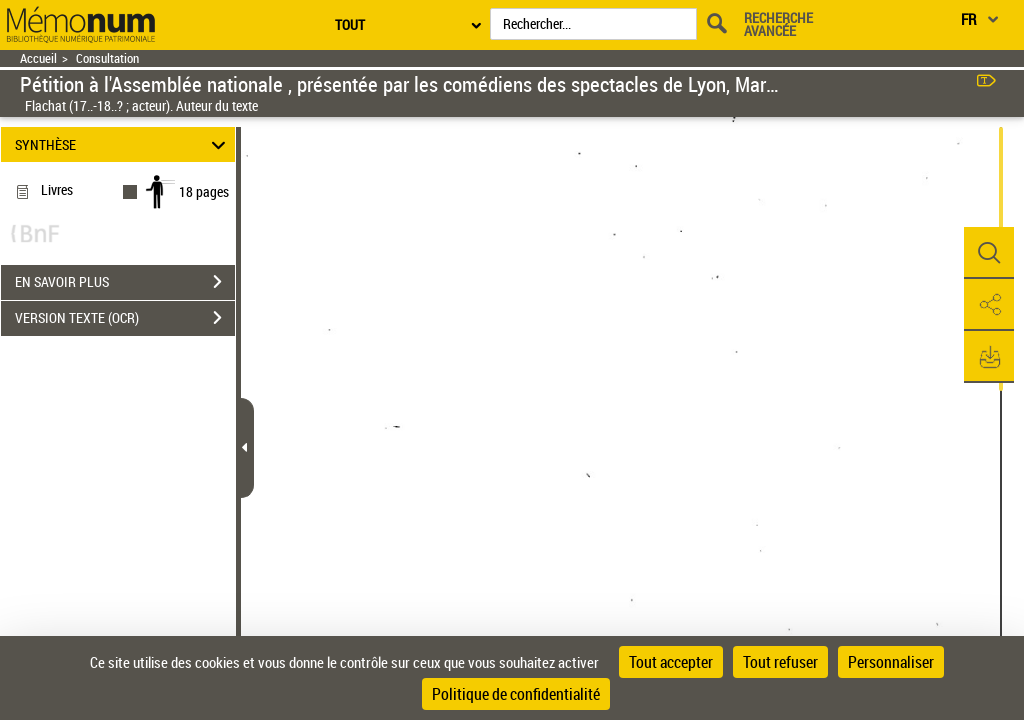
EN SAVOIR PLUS (125, 282)
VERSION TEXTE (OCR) (125, 318)
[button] (989, 253)
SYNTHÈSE (123, 144)
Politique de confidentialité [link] (516, 694)
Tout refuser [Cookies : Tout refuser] (780, 662)
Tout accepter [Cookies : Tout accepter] (671, 662)
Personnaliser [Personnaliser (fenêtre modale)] (891, 662)
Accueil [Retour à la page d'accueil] (38, 58)
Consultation (107, 58)
